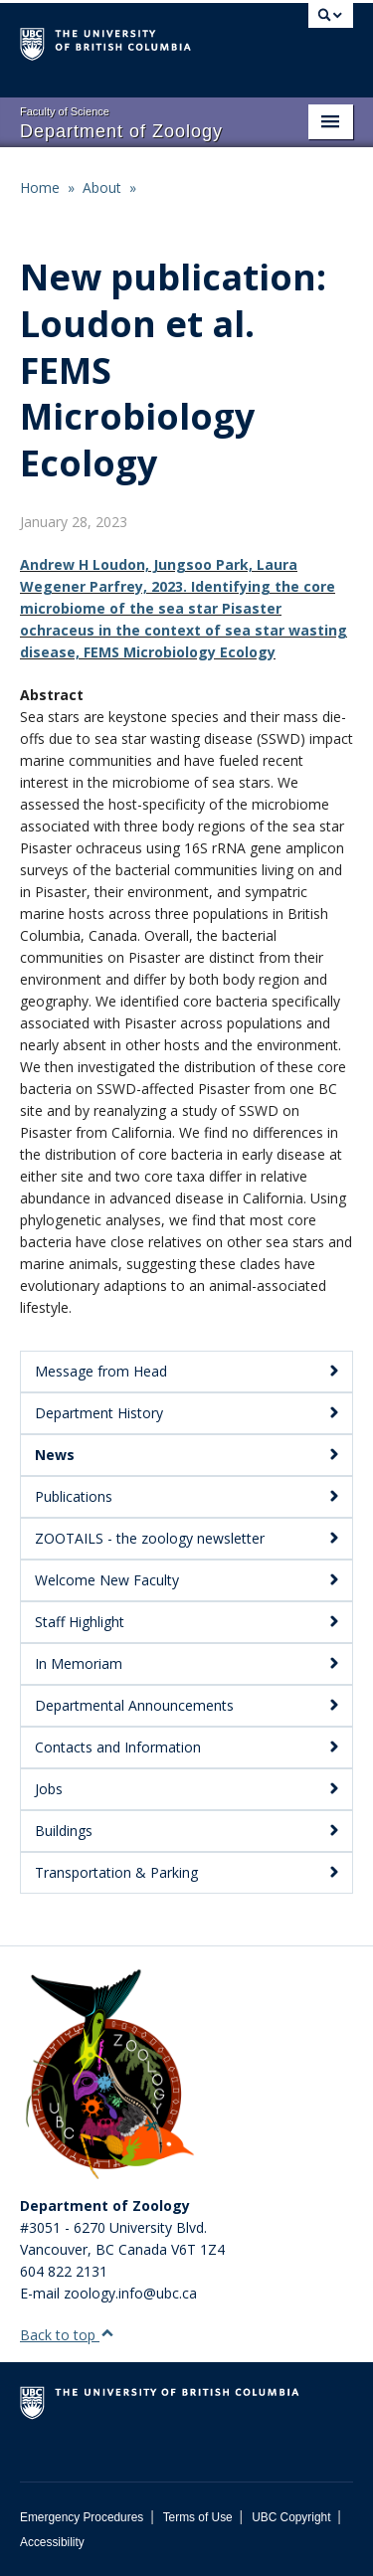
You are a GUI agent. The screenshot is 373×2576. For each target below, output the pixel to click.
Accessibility (52, 2542)
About (102, 187)
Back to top (67, 2334)
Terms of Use (198, 2517)
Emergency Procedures (81, 2517)
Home (40, 187)
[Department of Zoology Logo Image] (109, 2075)
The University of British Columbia (137, 41)
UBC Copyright (291, 2517)
